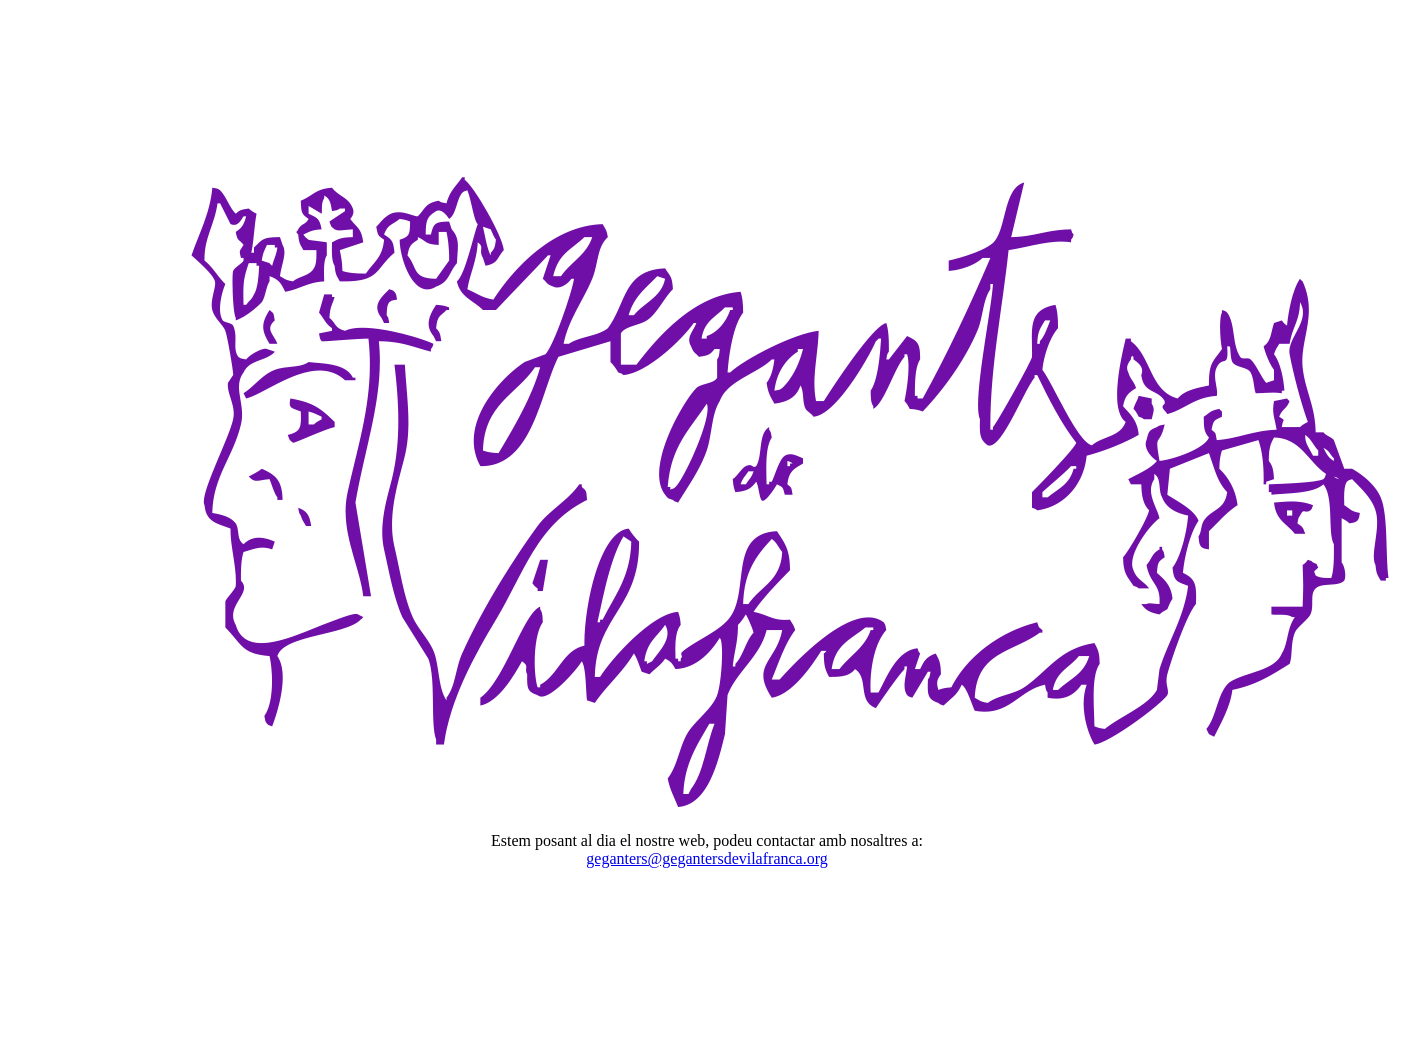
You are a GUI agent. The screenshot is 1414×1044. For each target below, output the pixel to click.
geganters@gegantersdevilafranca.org (706, 858)
